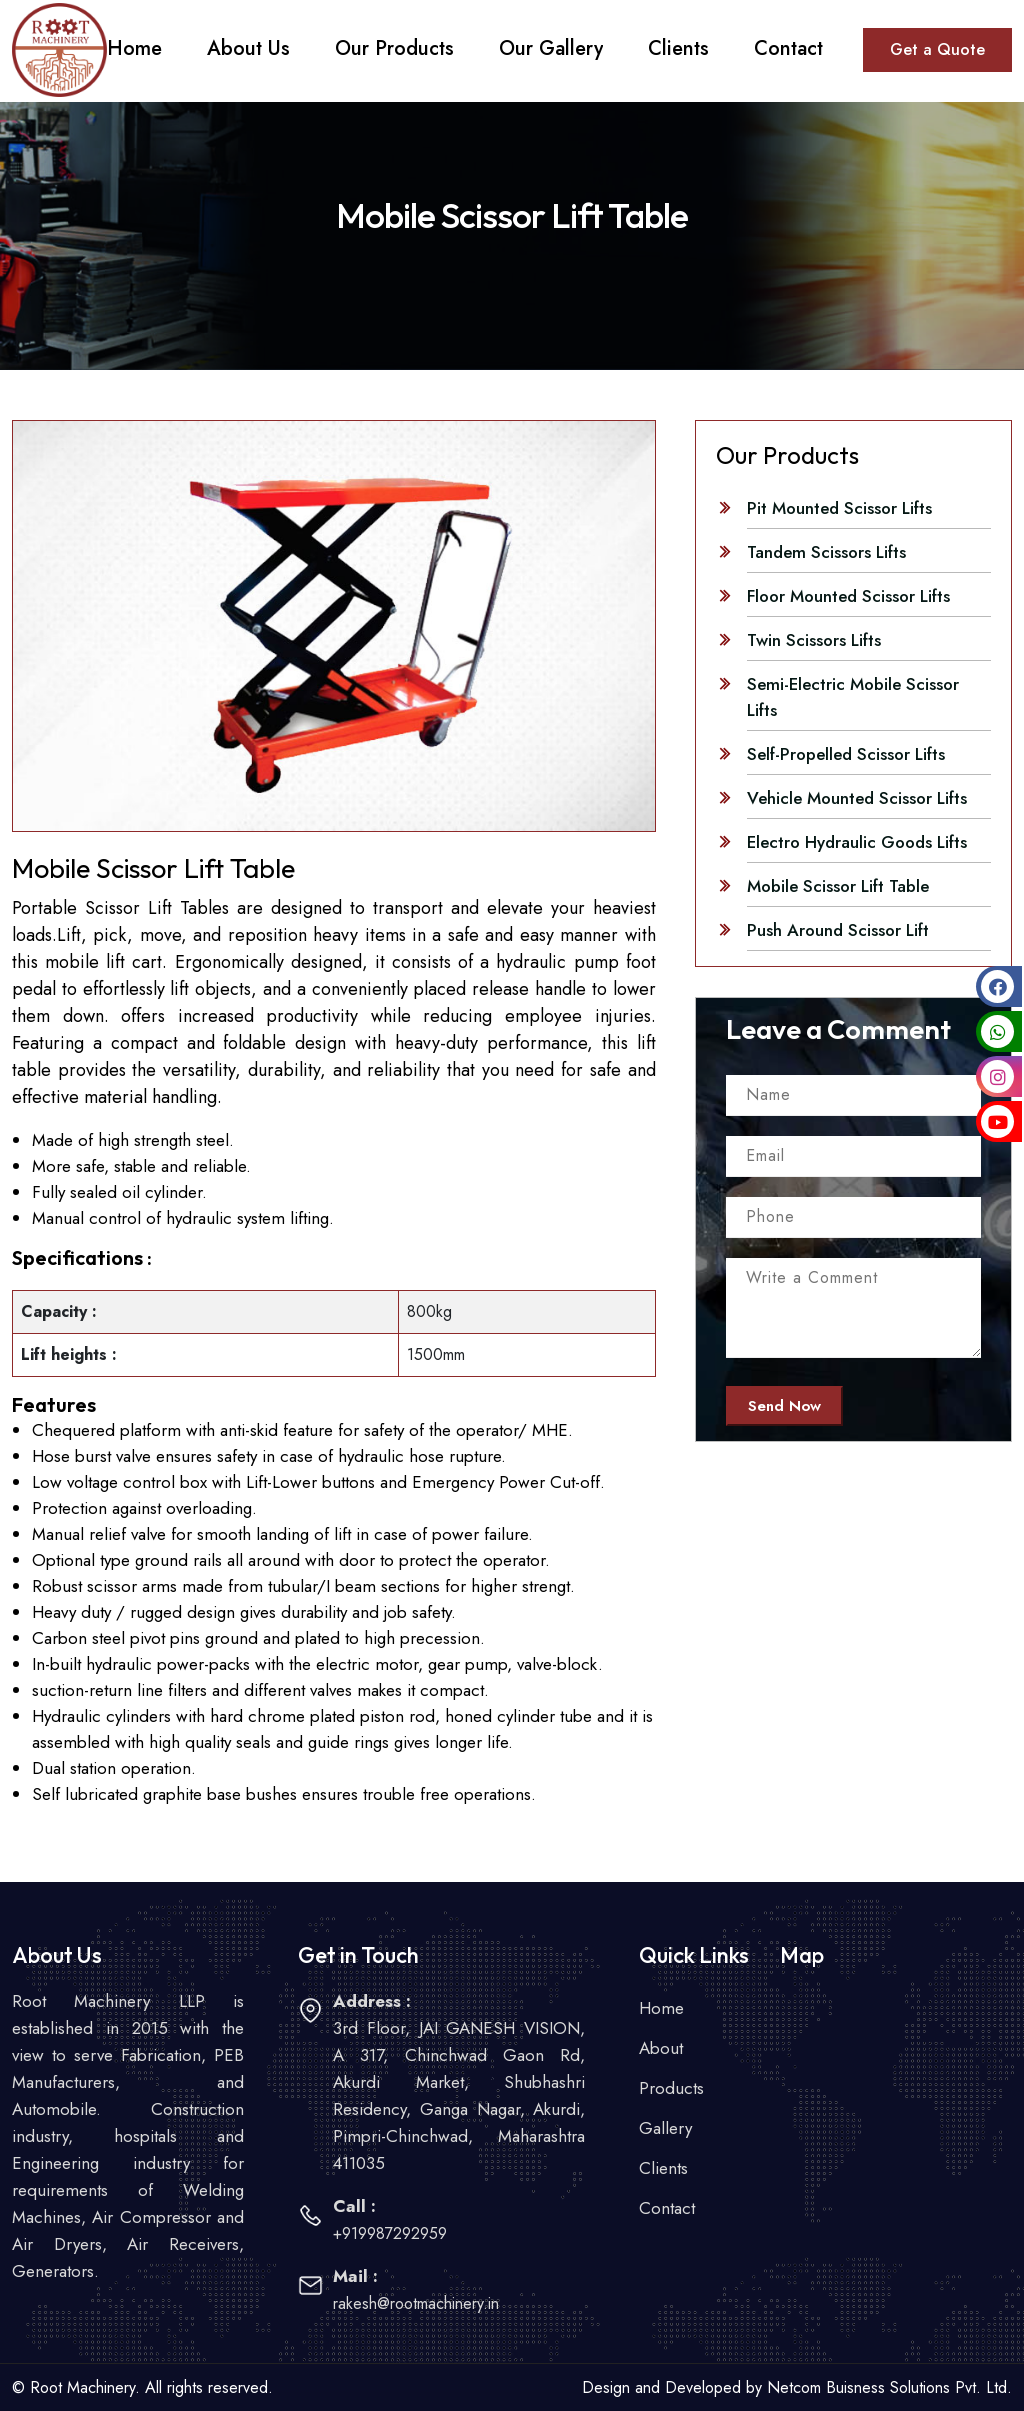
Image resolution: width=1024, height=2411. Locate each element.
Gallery (665, 2128)
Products (671, 2088)
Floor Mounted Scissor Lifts (848, 596)
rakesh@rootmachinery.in (416, 2303)
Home (661, 2008)
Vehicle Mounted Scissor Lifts (857, 798)
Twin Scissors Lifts (814, 640)
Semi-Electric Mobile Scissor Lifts (853, 697)
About (661, 2048)
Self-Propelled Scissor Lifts (846, 754)
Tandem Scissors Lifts (826, 552)
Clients (663, 2168)
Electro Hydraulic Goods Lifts (857, 842)
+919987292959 (390, 2233)
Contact (667, 2208)
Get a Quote (937, 49)
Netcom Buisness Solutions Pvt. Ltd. (889, 2387)
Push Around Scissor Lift (838, 930)
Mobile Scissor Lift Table (838, 886)
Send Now (784, 1406)
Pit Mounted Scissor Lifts (839, 508)
